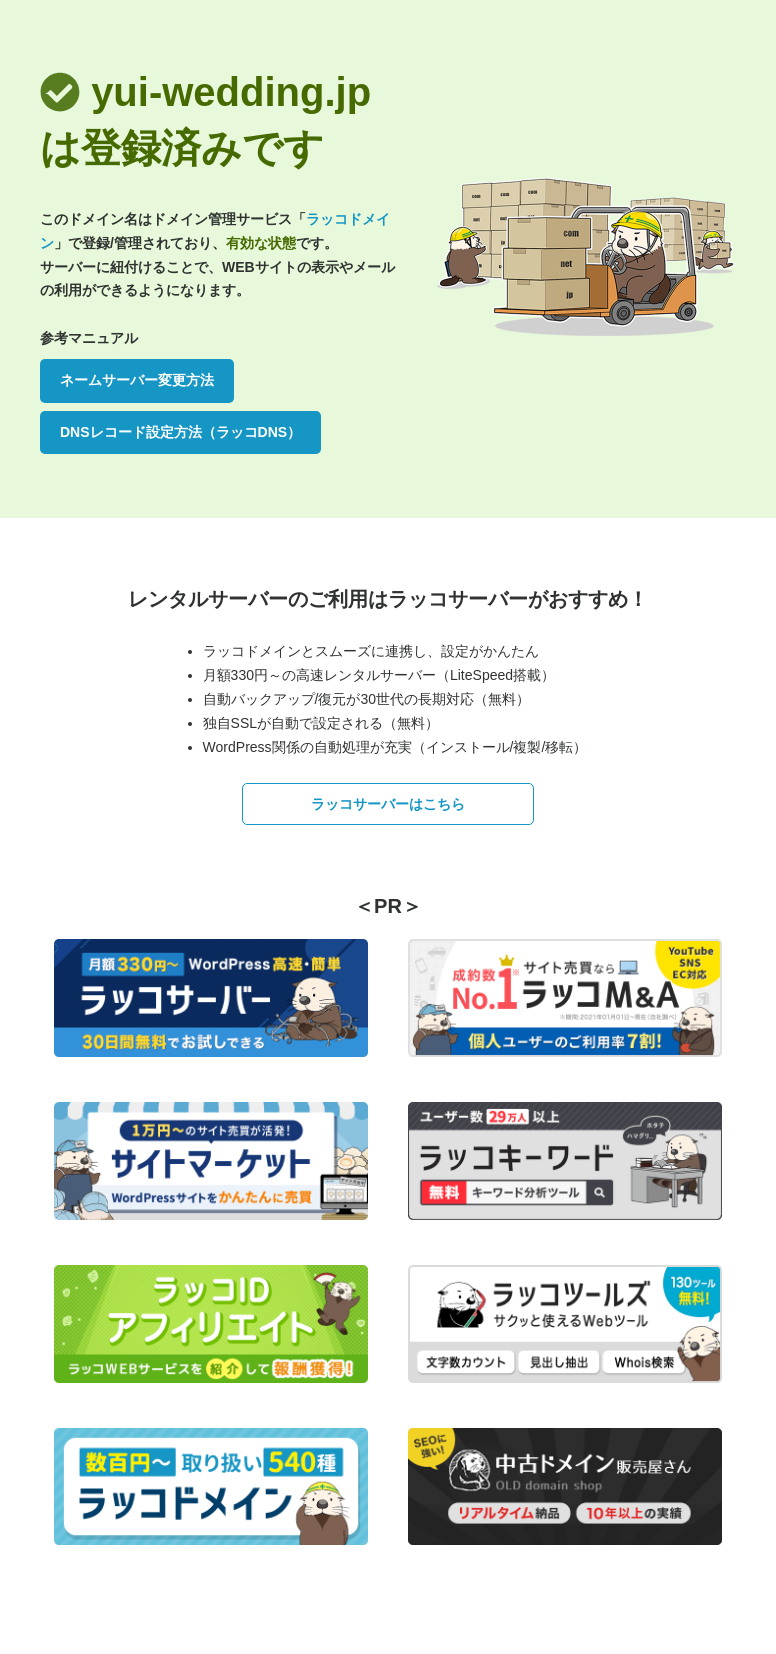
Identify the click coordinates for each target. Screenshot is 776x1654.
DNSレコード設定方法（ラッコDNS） (180, 432)
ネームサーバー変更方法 (137, 380)
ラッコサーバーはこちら (388, 804)
